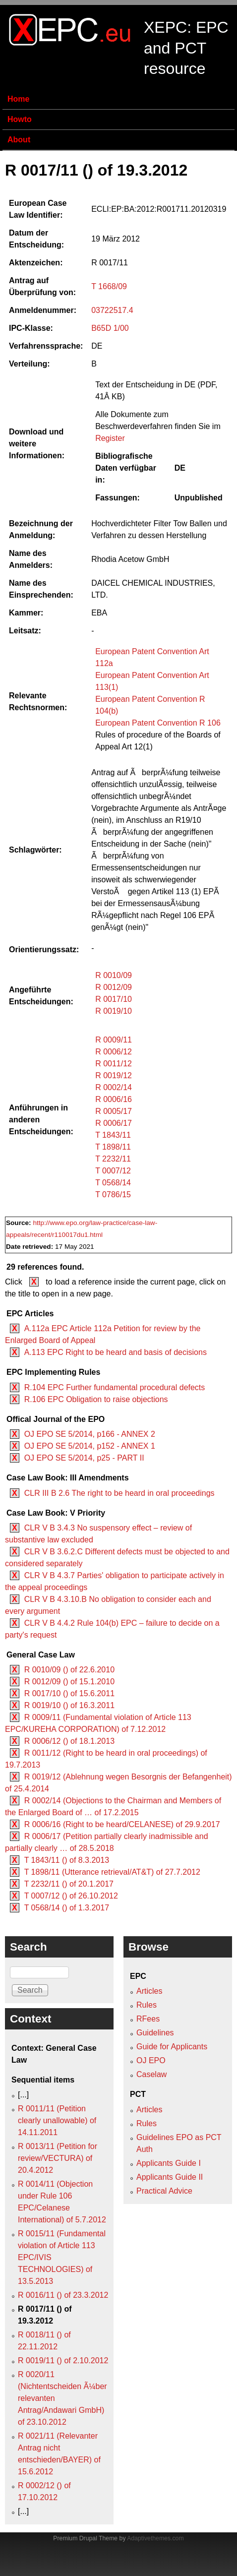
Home (18, 99)
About (18, 139)
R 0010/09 (113, 975)
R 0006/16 (113, 1099)
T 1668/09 (109, 286)
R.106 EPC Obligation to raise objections (96, 1399)
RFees (148, 2019)
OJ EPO (151, 2060)
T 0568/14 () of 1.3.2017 (66, 1907)
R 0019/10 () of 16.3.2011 (69, 1705)
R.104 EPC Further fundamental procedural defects (114, 1387)
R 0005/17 (113, 1111)
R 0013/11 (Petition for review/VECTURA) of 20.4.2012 (57, 2158)
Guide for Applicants (171, 2046)
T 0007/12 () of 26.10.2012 (71, 1896)
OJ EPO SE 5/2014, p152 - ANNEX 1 (89, 1446)
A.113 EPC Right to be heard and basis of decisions (115, 1352)
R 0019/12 (113, 1075)
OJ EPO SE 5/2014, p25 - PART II (84, 1458)
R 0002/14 (113, 1087)
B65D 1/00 (110, 328)
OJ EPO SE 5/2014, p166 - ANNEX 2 (89, 1434)
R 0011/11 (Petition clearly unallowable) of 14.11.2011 (57, 2120)
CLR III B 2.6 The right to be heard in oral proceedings (119, 1493)
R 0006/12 (113, 1051)
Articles (149, 1991)
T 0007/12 (113, 1170)
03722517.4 (112, 310)
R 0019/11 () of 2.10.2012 (63, 2360)
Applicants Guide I (168, 2163)
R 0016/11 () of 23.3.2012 (63, 2295)
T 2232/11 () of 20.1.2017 (69, 1884)
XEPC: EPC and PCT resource (186, 47)
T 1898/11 (113, 1147)
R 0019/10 (113, 1011)
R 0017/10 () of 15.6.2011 (69, 1693)
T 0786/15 (113, 1194)
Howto (19, 119)
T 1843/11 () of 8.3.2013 (66, 1860)
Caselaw (151, 2074)
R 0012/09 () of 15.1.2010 (69, 1681)
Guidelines (155, 2032)
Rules (146, 2005)
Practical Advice (164, 2191)
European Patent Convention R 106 (158, 723)
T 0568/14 (113, 1182)
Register (110, 438)
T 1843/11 (113, 1135)
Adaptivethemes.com (155, 2538)
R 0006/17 (113, 1123)
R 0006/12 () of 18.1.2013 (69, 1741)
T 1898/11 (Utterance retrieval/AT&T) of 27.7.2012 (112, 1872)
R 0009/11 (113, 1040)
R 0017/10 (113, 999)
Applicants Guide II (169, 2177)
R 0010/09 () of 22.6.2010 (69, 1669)
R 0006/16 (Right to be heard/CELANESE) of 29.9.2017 (122, 1824)
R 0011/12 (113, 1063)
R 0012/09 (113, 987)
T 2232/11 (113, 1159)
